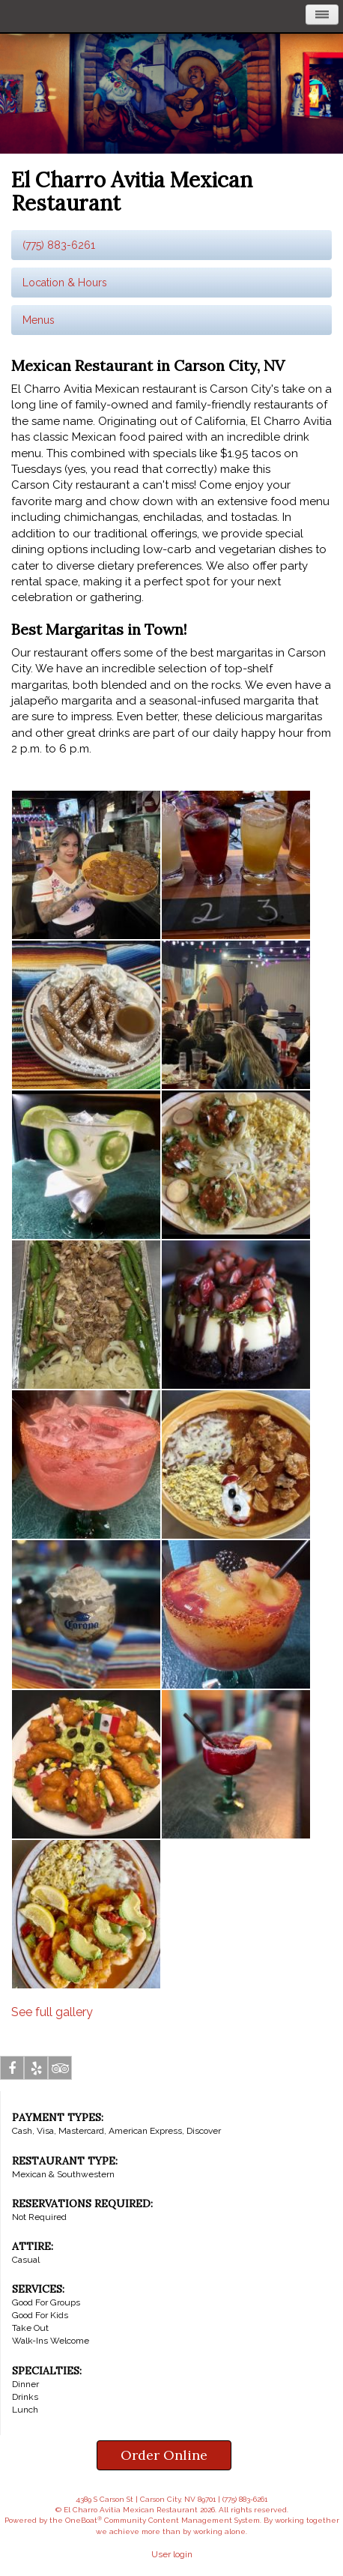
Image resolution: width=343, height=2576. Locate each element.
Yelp (36, 2071)
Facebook (12, 2071)
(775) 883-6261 (58, 245)
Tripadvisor (60, 2071)
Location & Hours (64, 283)
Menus (38, 320)
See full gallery (52, 2012)
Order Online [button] (164, 2455)
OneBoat (83, 2520)
